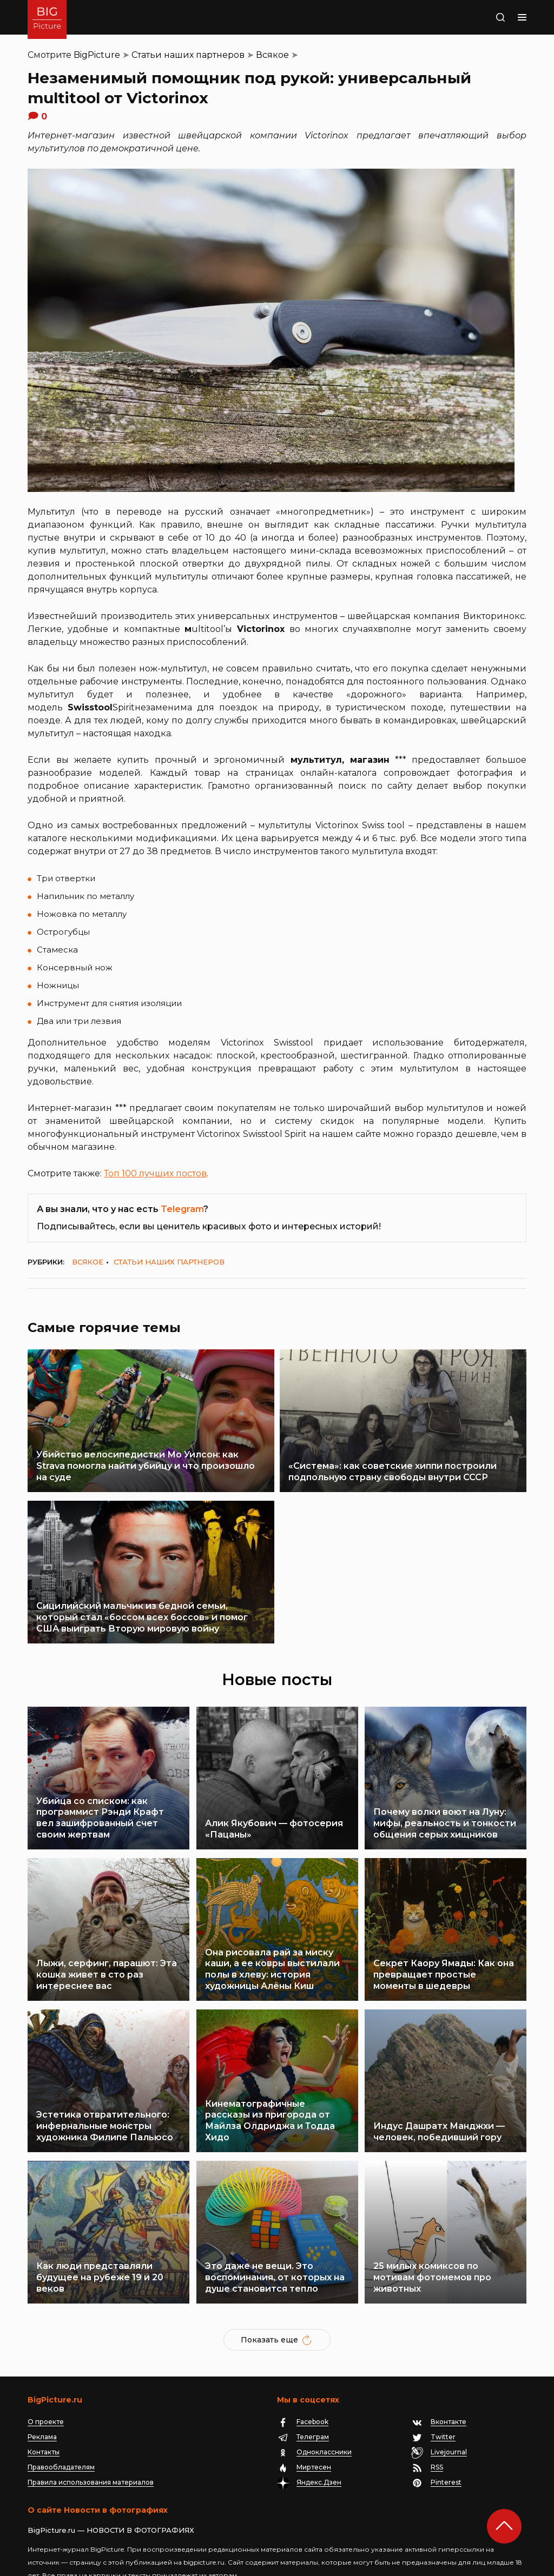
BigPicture (97, 55)
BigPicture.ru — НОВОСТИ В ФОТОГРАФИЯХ (111, 2478)
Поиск (480, 17)
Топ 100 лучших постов (155, 1173)
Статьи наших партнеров (188, 55)
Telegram (182, 1209)
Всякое (272, 55)
